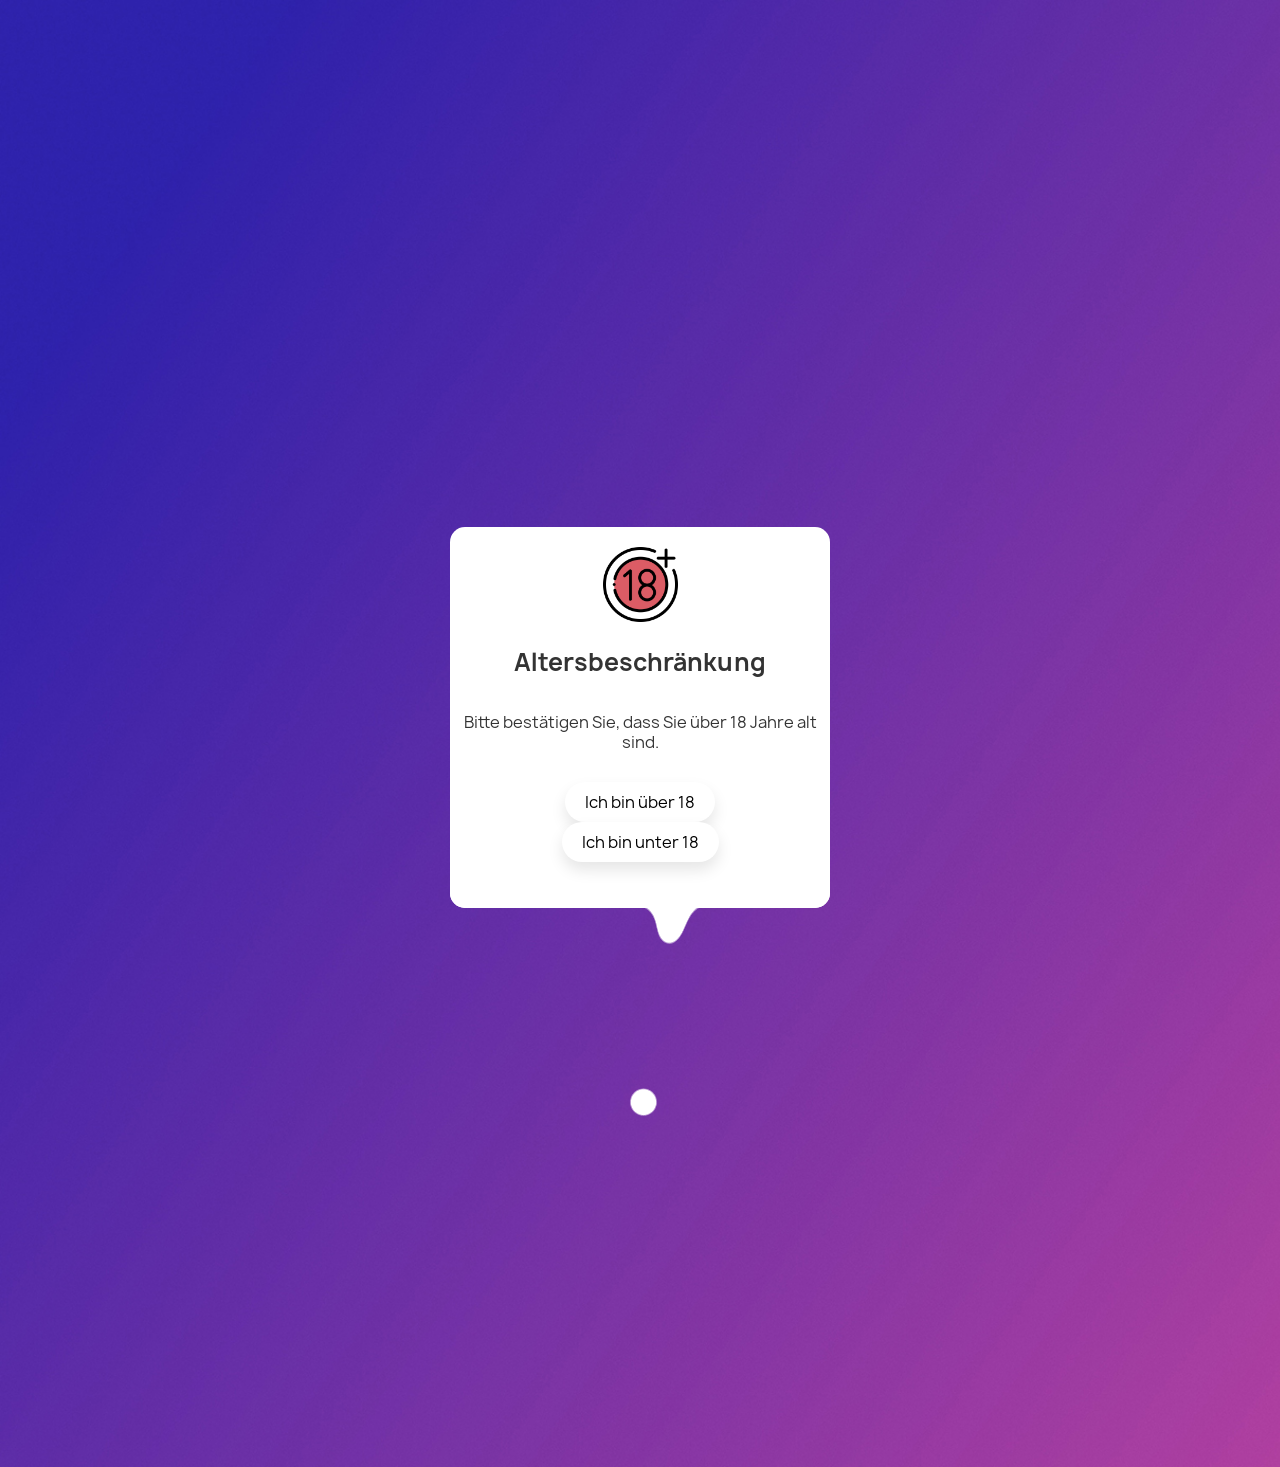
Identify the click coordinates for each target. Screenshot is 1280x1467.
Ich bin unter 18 (640, 842)
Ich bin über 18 (640, 802)
